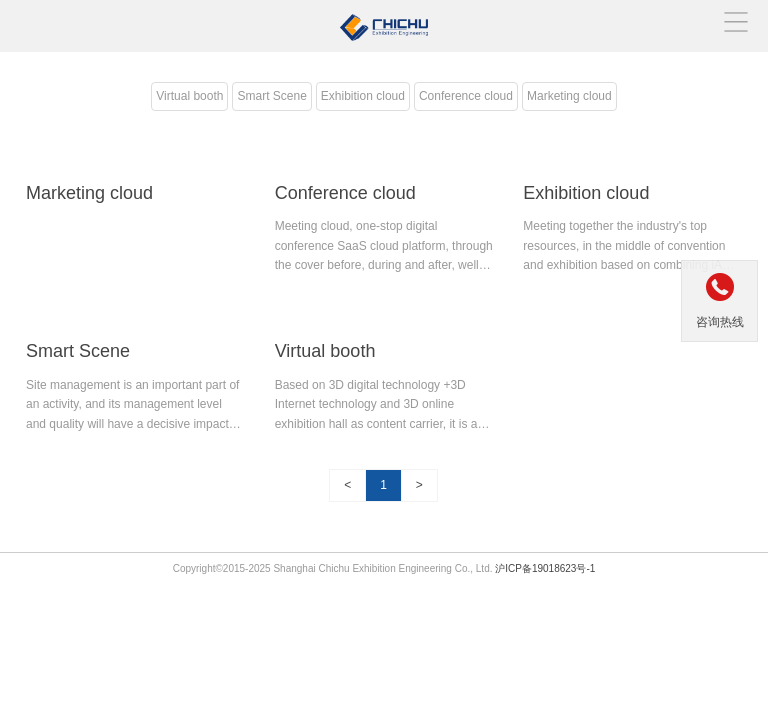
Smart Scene (271, 96)
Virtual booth (189, 96)
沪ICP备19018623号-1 (545, 568)
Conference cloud (466, 96)
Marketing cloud (569, 96)
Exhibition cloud (363, 96)
